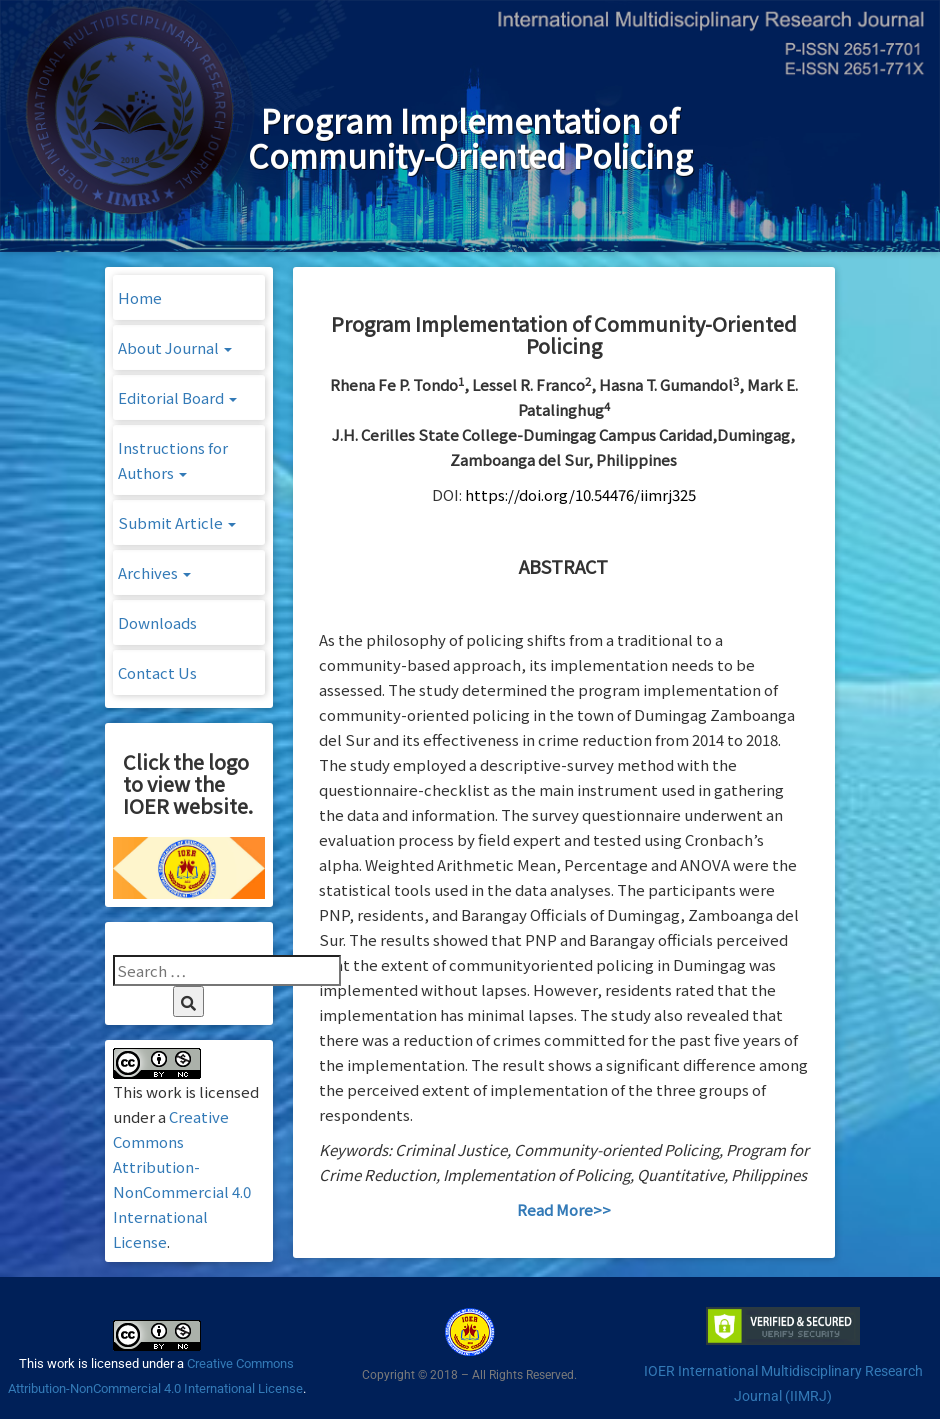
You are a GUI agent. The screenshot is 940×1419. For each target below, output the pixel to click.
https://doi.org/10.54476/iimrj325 (580, 494)
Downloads (157, 622)
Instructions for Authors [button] (173, 460)
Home (140, 297)
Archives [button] (154, 572)
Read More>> (564, 1209)
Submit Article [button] (177, 522)
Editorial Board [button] (177, 397)
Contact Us (157, 672)
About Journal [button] (175, 347)
